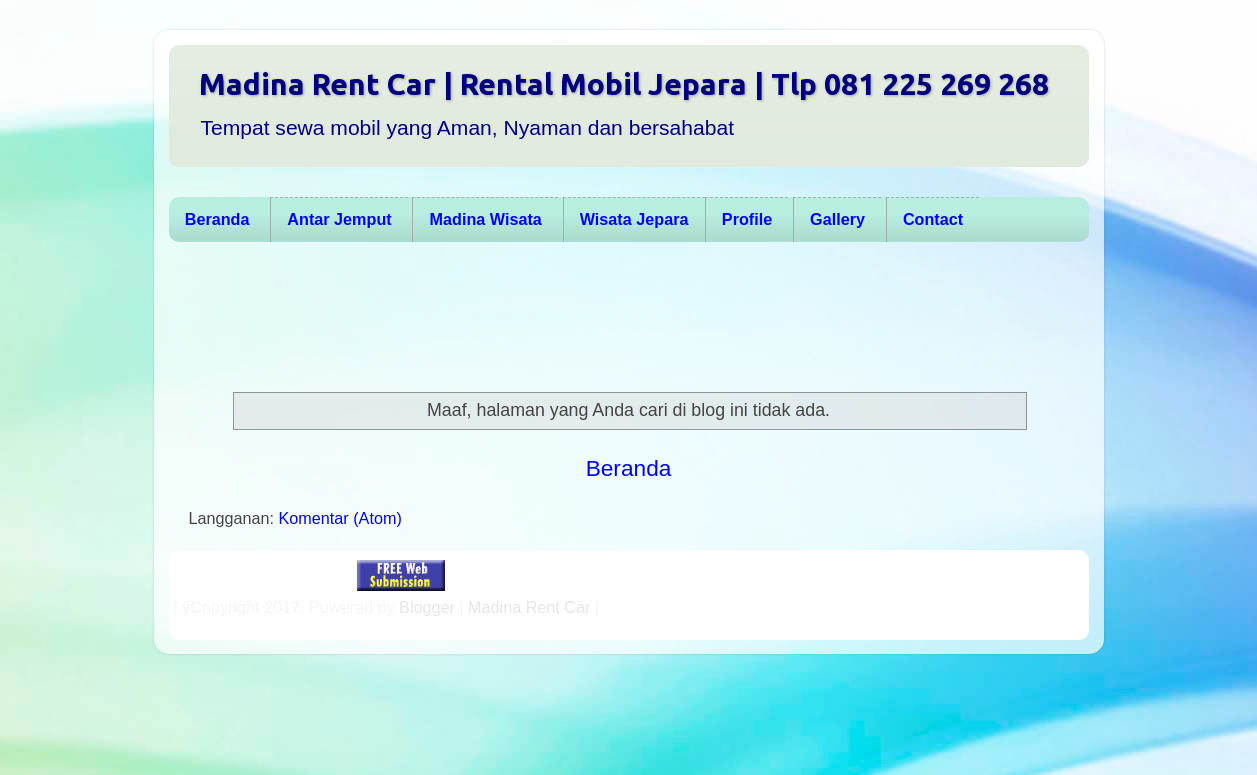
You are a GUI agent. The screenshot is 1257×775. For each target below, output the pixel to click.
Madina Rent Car (529, 607)
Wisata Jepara (634, 219)
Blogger (427, 607)
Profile (747, 219)
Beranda (217, 219)
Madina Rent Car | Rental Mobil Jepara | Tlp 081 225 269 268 (624, 84)
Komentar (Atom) (340, 518)
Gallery (837, 219)
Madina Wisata (486, 219)
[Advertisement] (619, 317)
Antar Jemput (339, 219)
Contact (933, 219)
